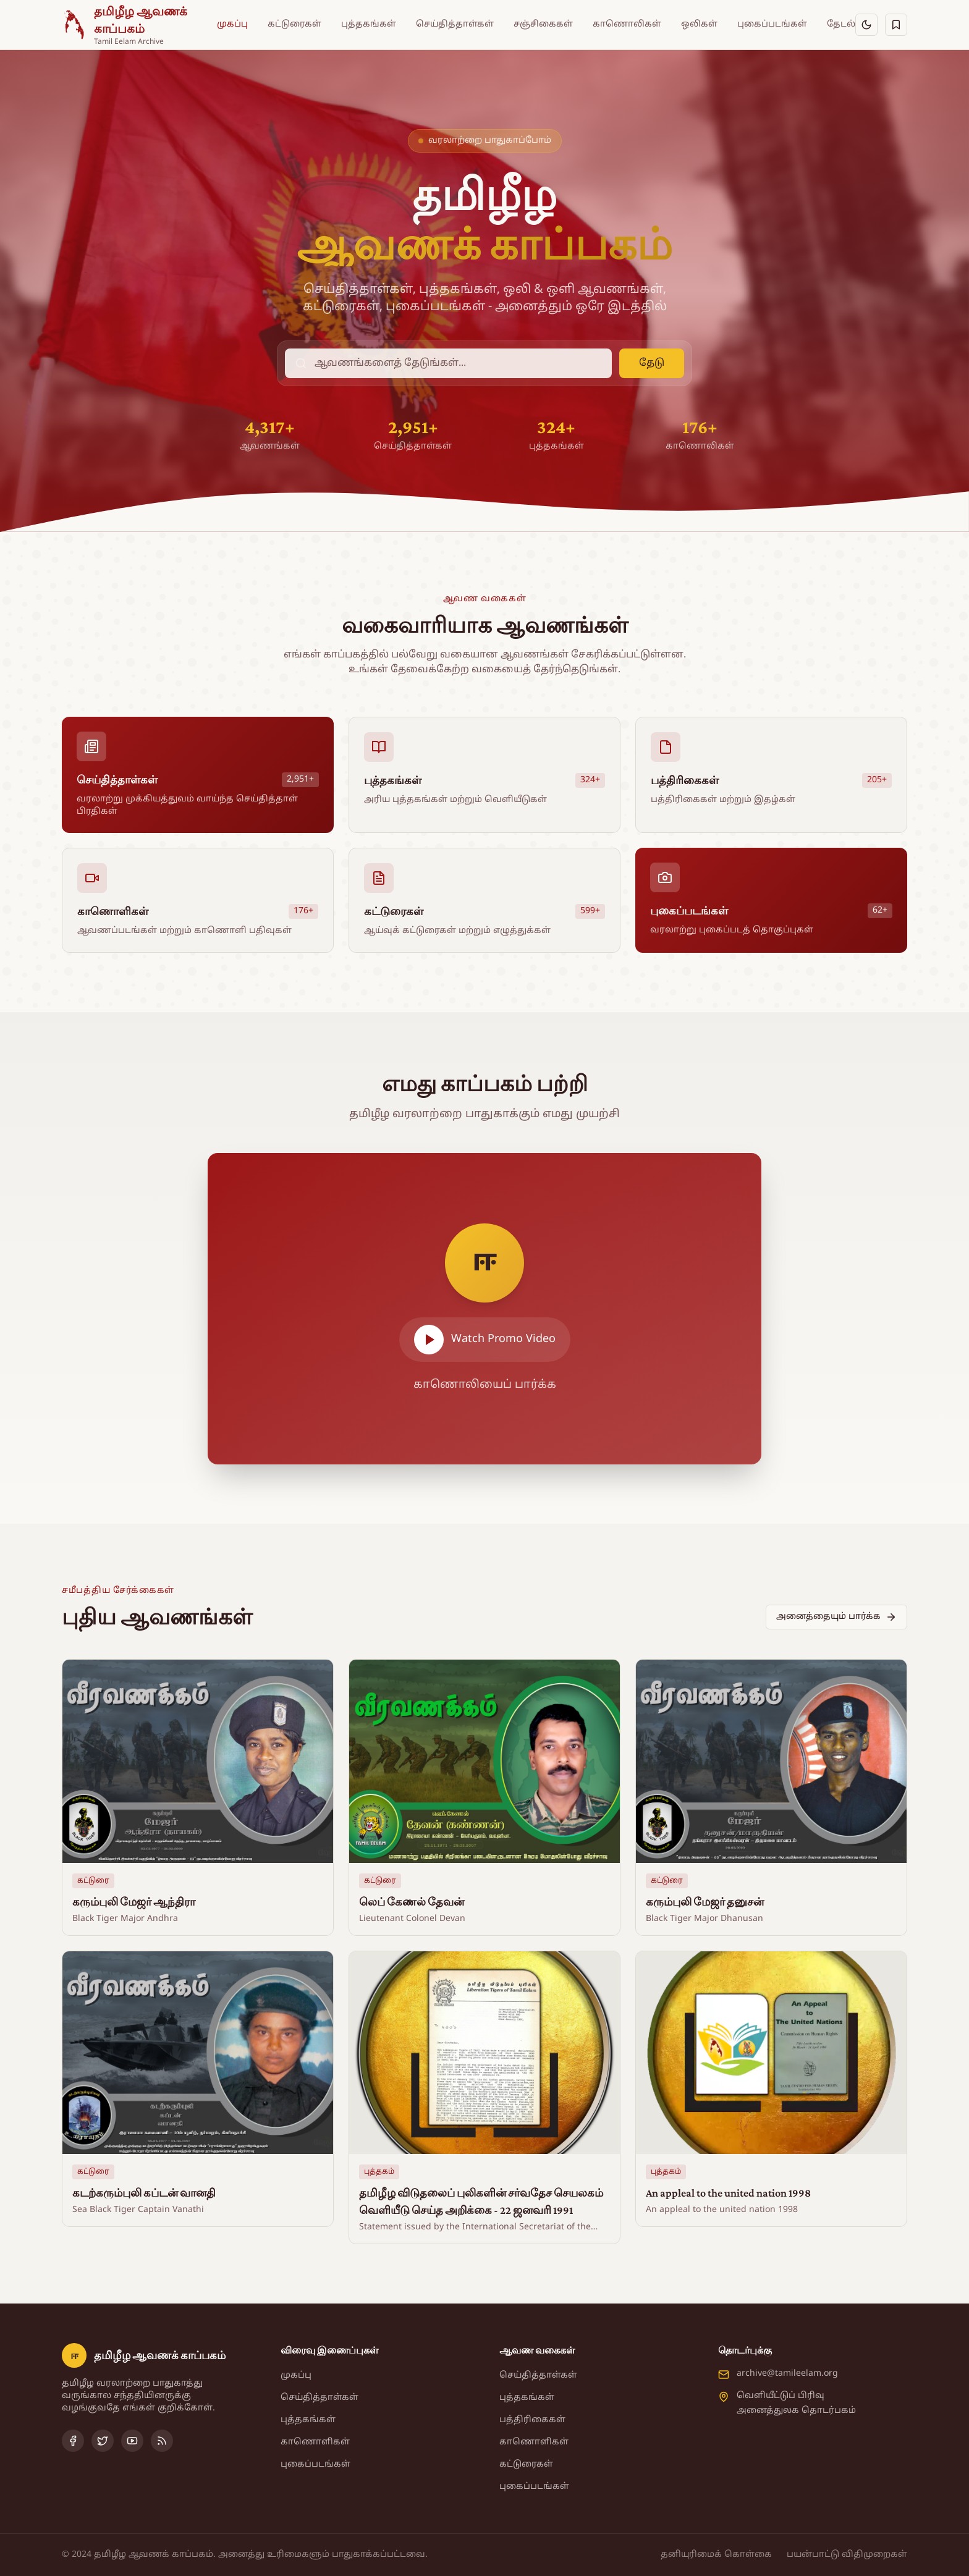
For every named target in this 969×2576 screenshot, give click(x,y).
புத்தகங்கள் (368, 24)
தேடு (651, 363)
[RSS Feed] (162, 2441)
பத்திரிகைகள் (532, 2420)
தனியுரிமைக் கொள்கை (716, 2554)
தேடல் (841, 24)
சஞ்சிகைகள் (543, 24)
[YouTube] (132, 2441)
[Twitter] (102, 2441)
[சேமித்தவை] (896, 25)
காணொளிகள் (315, 2442)
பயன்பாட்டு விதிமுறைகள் (847, 2554)
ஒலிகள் (699, 24)
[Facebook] (73, 2441)
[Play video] (484, 1308)
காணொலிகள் (627, 24)
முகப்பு (232, 24)
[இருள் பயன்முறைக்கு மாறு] (866, 25)
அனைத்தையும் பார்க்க (836, 1617)
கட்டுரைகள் (294, 24)
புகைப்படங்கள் (772, 24)
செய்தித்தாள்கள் (455, 24)
